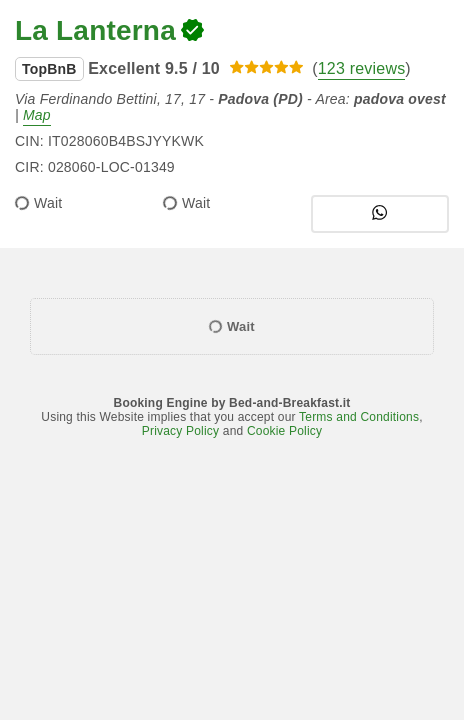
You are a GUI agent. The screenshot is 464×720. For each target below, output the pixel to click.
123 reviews (362, 68)
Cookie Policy (284, 431)
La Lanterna (95, 30)
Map (37, 115)
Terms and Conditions (359, 417)
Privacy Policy (180, 431)
